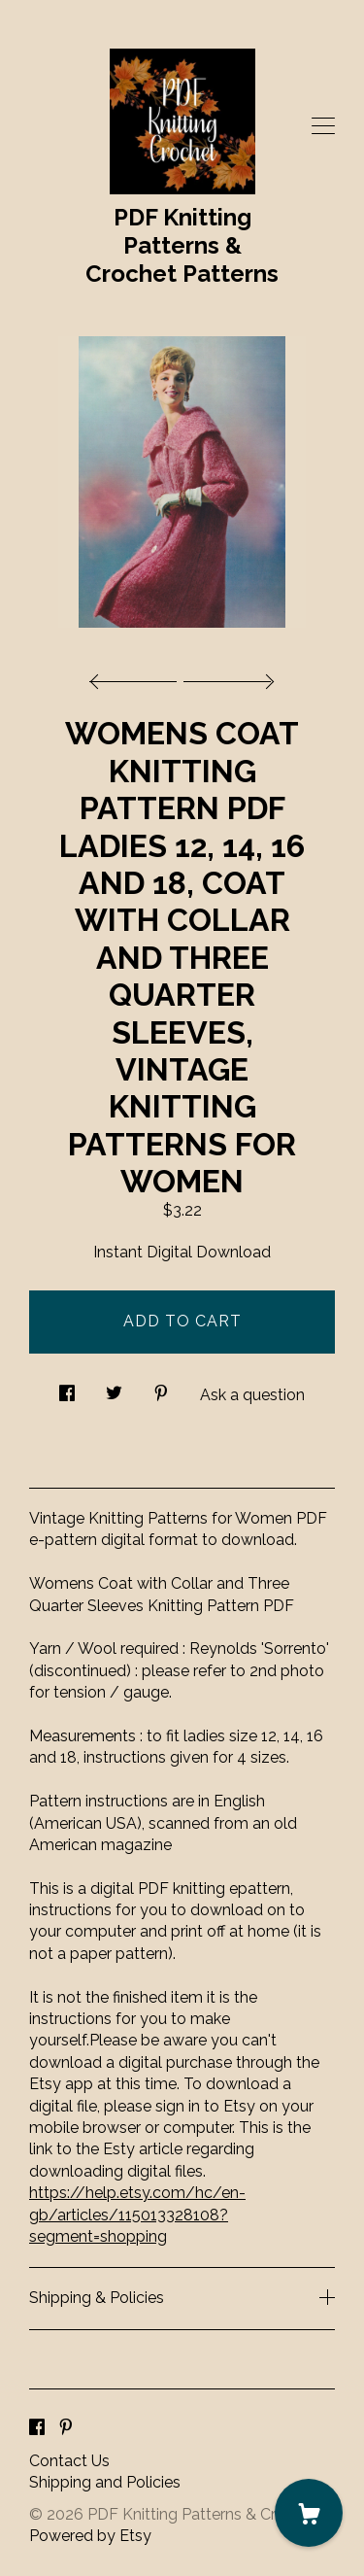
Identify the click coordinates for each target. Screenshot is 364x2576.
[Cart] (309, 2513)
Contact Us (69, 2461)
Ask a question (252, 1395)
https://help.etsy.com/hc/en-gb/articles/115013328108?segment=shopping (137, 2214)
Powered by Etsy (90, 2535)
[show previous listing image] (137, 676)
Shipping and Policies (105, 2482)
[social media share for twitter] (114, 1388)
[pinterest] (66, 2429)
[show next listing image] (226, 676)
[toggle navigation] (323, 126)
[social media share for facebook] (67, 1388)
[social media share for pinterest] (161, 1388)
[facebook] (37, 2429)
